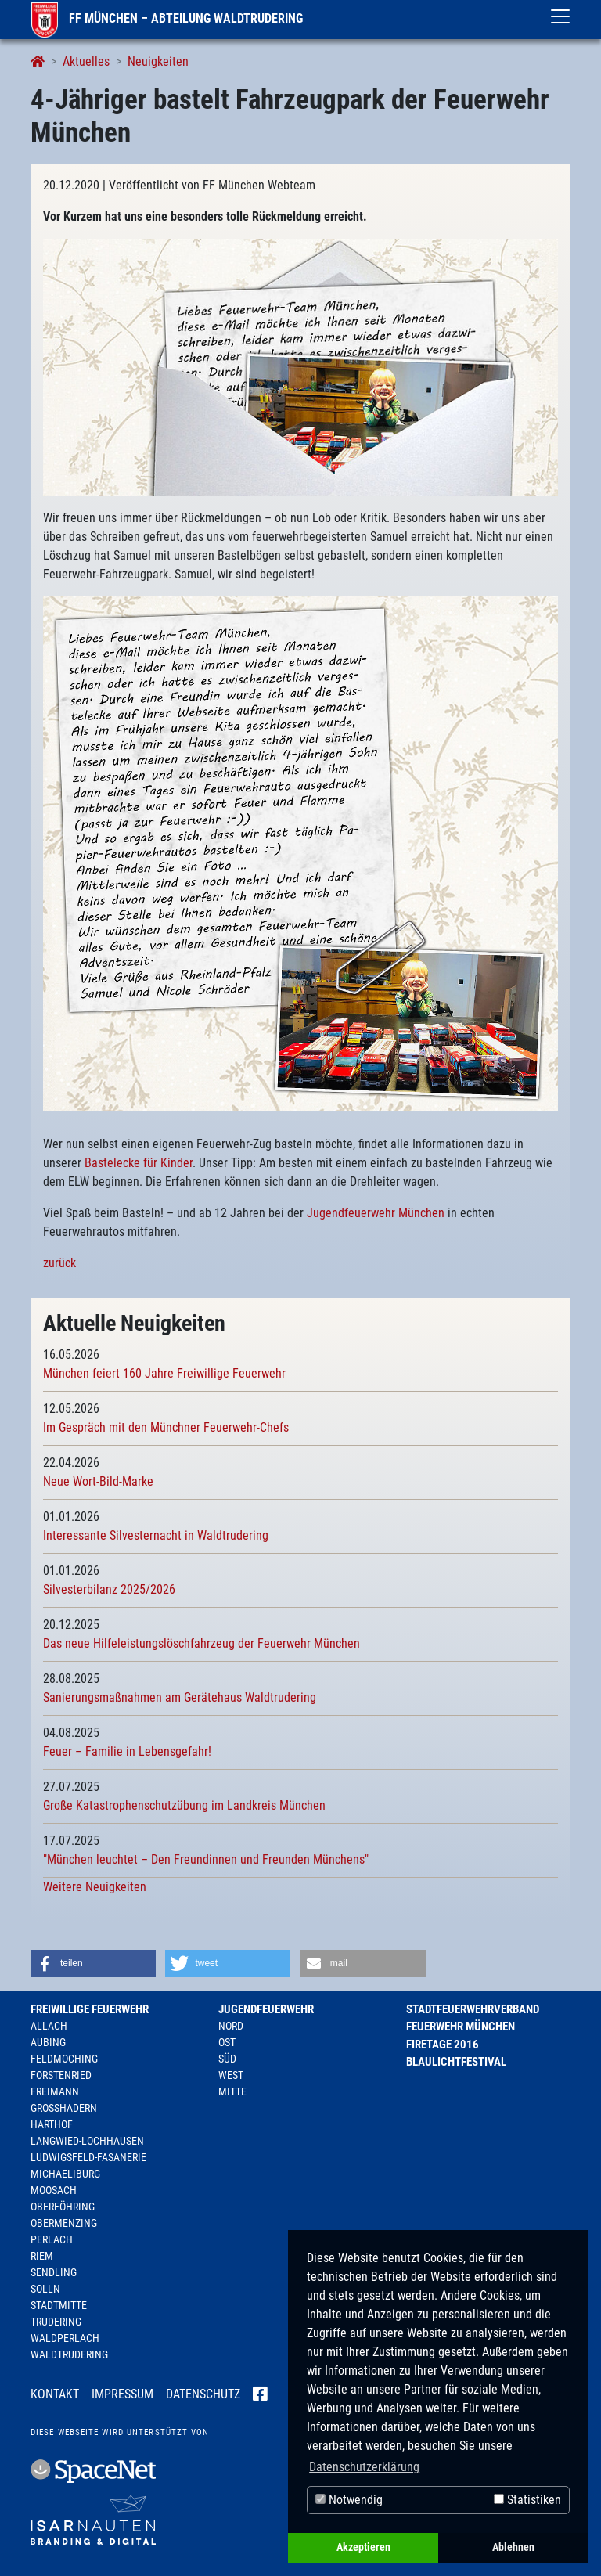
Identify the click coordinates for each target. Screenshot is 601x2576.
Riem (42, 2256)
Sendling (54, 2272)
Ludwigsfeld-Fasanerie (88, 2157)
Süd (227, 2058)
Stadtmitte (59, 2305)
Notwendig (349, 2499)
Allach (49, 2025)
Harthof (52, 2124)
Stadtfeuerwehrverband (472, 2009)
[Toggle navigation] (560, 16)
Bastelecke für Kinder (139, 1162)
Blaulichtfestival (456, 2062)
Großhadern (64, 2108)
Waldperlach (65, 2338)
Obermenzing (64, 2223)
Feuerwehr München (460, 2026)
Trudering (56, 2321)
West (230, 2075)
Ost (227, 2042)
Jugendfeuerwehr (266, 2009)
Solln (45, 2288)
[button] (93, 1963)
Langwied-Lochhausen (87, 2141)
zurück (59, 1263)
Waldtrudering (69, 2354)
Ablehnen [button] (513, 2547)
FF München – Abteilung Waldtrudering (167, 18)
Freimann (55, 2091)
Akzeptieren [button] (363, 2547)
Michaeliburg (65, 2173)
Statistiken (527, 2499)
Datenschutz (203, 2394)
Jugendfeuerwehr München (375, 1212)
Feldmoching (64, 2058)
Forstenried (61, 2075)
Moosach (54, 2190)
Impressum (122, 2394)
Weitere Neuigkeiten (94, 1886)
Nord (230, 2025)
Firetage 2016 (442, 2044)
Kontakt (55, 2394)
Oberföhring (63, 2206)
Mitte (232, 2091)
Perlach (52, 2239)
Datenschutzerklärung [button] (364, 2466)
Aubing (48, 2042)
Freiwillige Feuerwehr (90, 2009)
